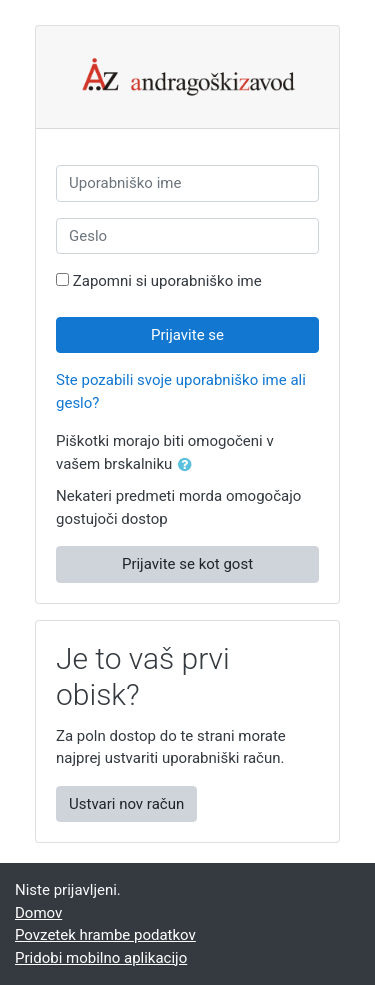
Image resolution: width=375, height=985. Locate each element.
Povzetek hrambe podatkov (105, 935)
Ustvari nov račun (126, 804)
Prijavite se (187, 335)
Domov (38, 913)
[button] (189, 465)
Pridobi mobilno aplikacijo (101, 958)
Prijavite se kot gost (187, 564)
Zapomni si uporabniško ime (167, 281)
